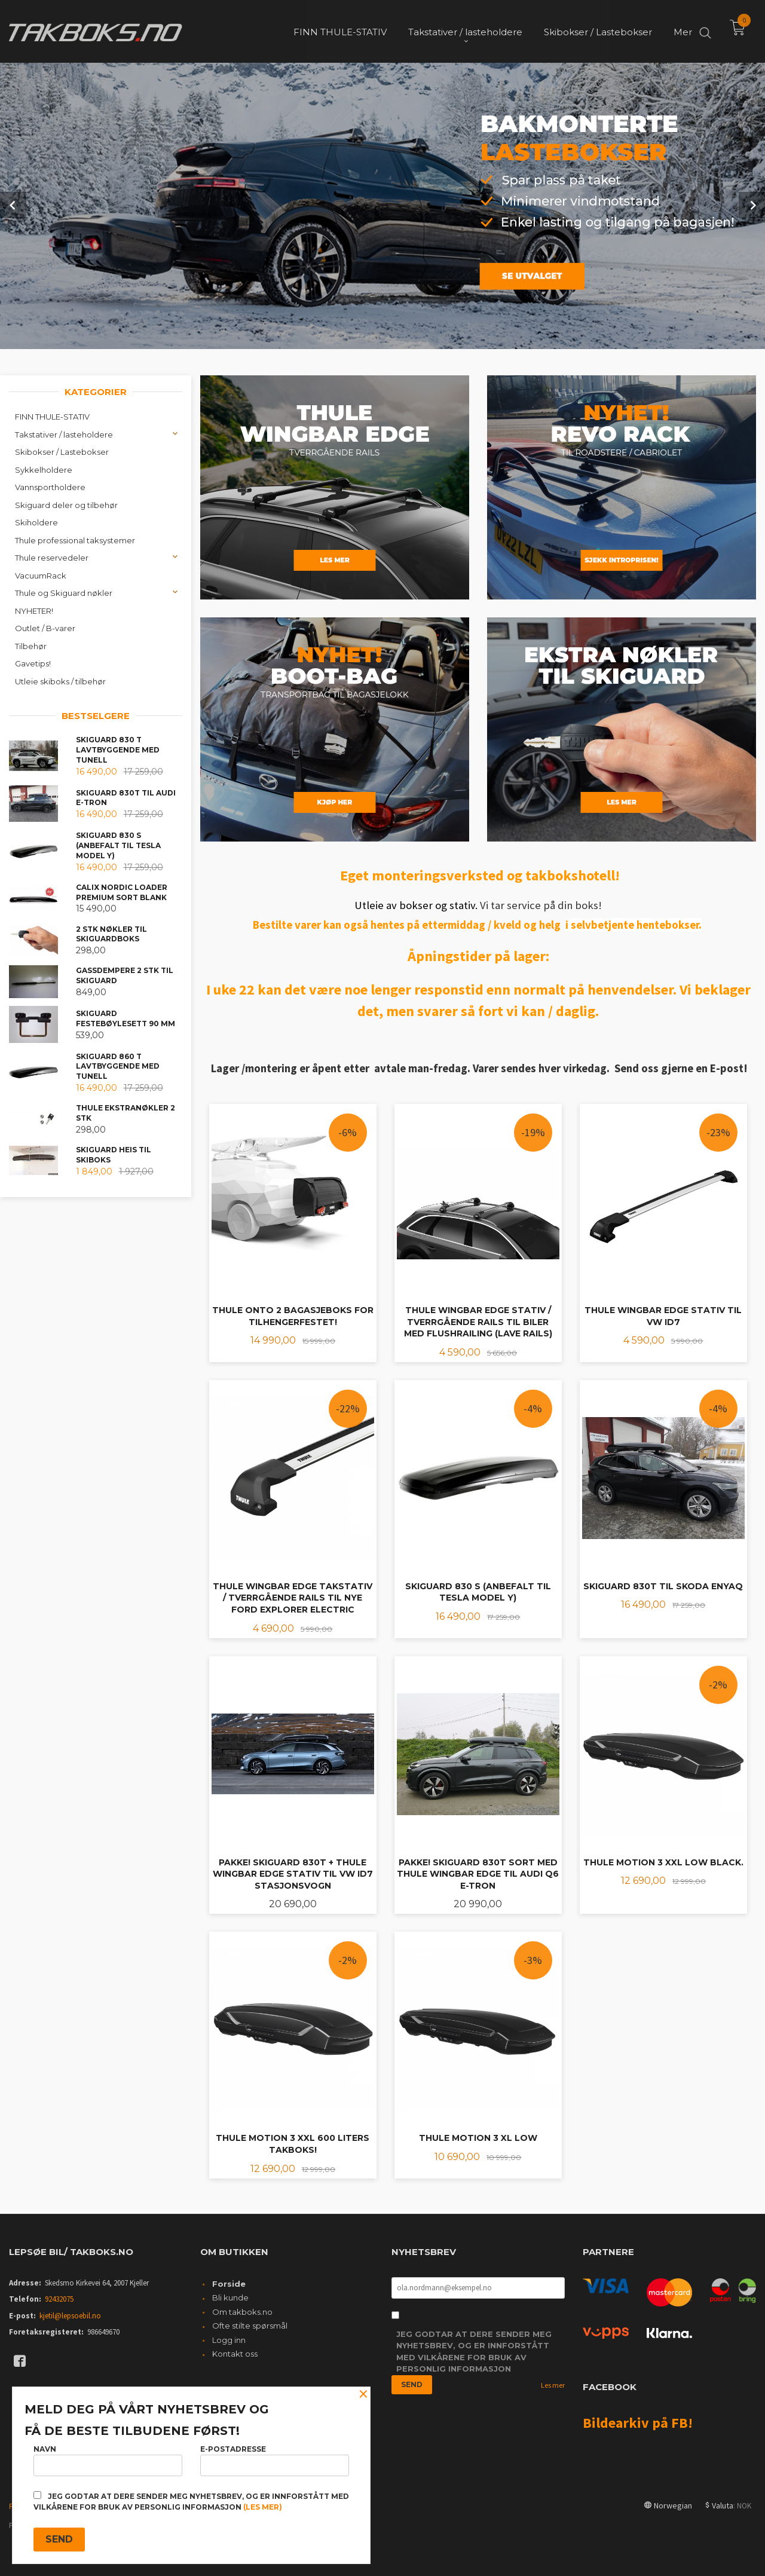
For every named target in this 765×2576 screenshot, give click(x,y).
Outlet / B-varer (45, 627)
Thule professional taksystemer (75, 539)
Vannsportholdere (50, 486)
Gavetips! (33, 662)
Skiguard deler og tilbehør (66, 504)
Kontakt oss (235, 2352)
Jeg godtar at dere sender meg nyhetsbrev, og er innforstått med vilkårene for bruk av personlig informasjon (474, 2350)
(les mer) (262, 2506)
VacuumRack (40, 574)
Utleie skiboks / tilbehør (60, 680)
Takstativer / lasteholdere (64, 433)
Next (752, 204)
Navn (107, 2460)
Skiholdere (36, 521)
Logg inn (229, 2339)
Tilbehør (31, 645)
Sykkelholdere (43, 468)
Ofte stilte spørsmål (249, 2324)
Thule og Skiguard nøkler (63, 591)
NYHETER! (34, 609)
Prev (13, 204)
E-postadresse (274, 2460)
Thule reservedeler (51, 556)
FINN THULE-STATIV (52, 415)
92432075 (59, 2298)
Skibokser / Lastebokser (62, 450)
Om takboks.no (242, 2310)
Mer (683, 30)
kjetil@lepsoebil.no (70, 2314)
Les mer (553, 2383)
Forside (229, 2282)
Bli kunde (230, 2296)
